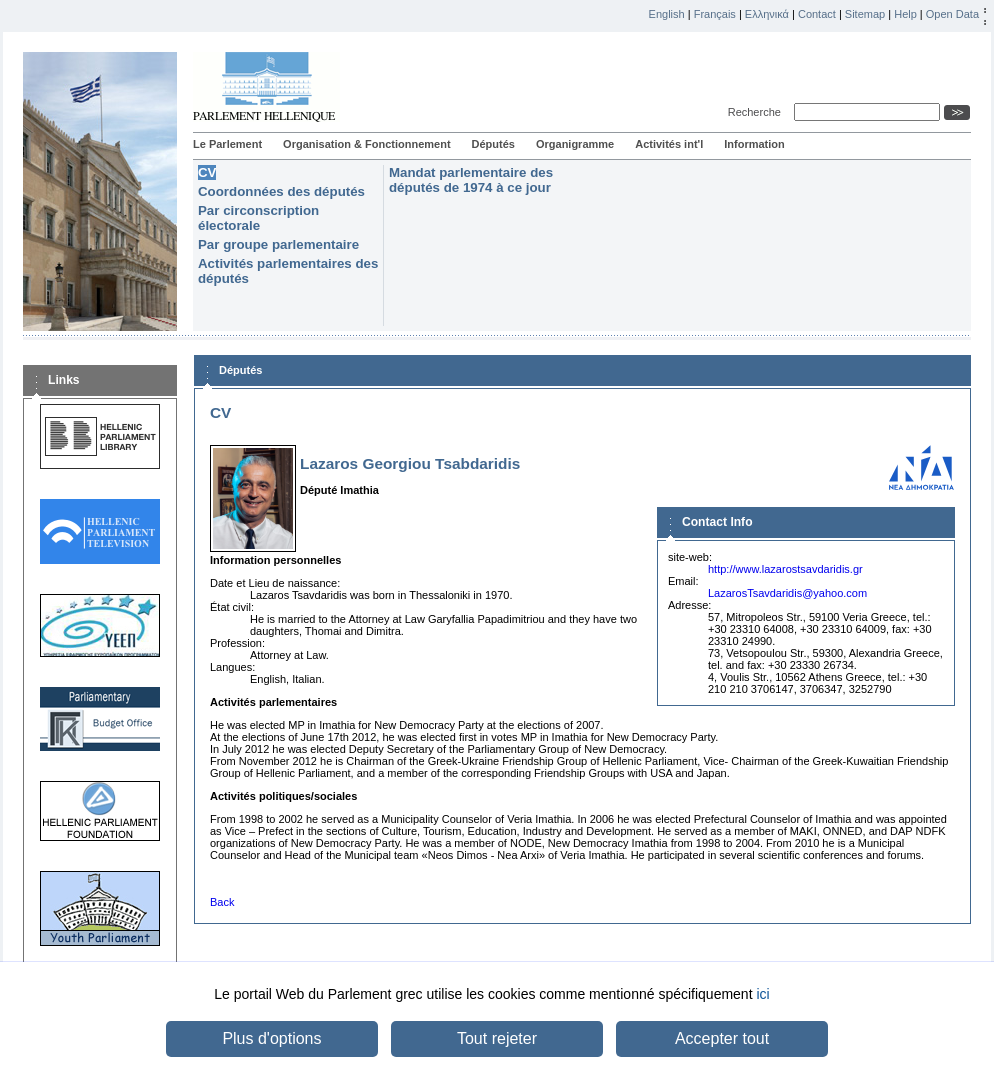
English (667, 14)
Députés (493, 144)
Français (715, 14)
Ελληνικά (767, 14)
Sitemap (865, 14)
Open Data (952, 14)
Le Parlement (227, 144)
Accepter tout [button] (722, 1038)
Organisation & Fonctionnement (366, 144)
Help (905, 14)
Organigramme (575, 144)
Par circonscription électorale (258, 218)
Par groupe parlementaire (278, 244)
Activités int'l (669, 144)
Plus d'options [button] (271, 1038)
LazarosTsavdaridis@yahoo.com (787, 593)
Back (222, 902)
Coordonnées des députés (281, 191)
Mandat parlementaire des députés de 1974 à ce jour (471, 180)
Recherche (757, 112)
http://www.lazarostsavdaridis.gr (785, 569)
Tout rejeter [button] (497, 1038)
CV (207, 172)
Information (754, 144)
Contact (817, 14)
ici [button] (762, 994)
